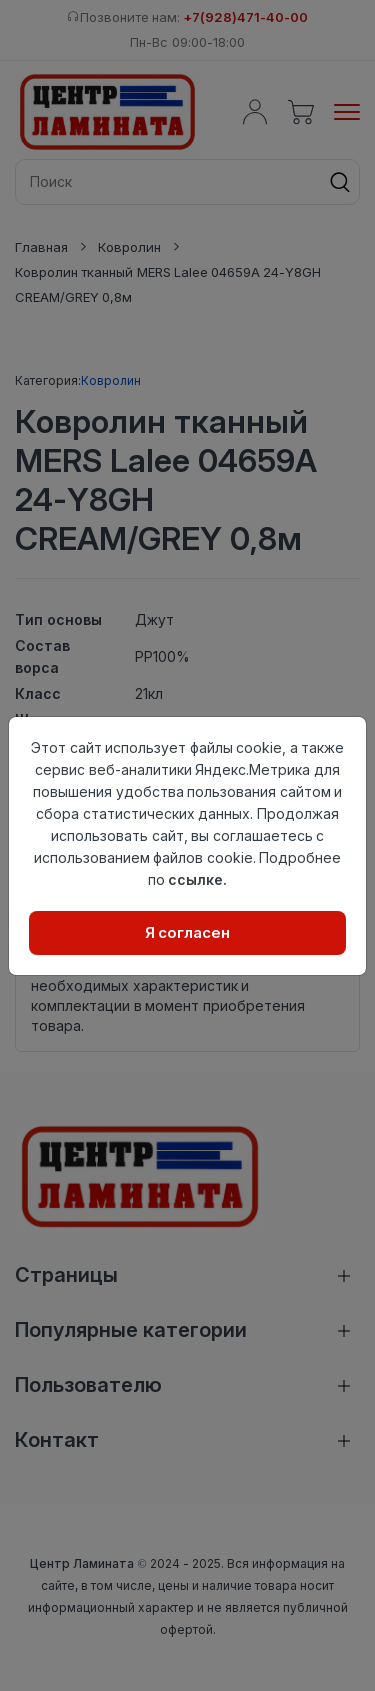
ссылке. (197, 879)
